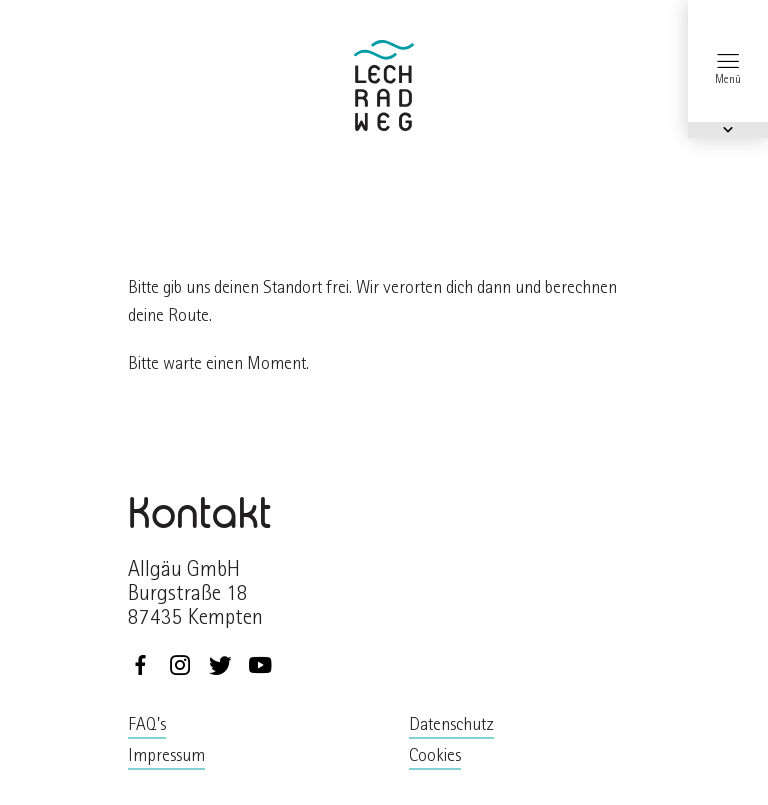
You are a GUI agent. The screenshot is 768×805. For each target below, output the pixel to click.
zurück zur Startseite (384, 85)
